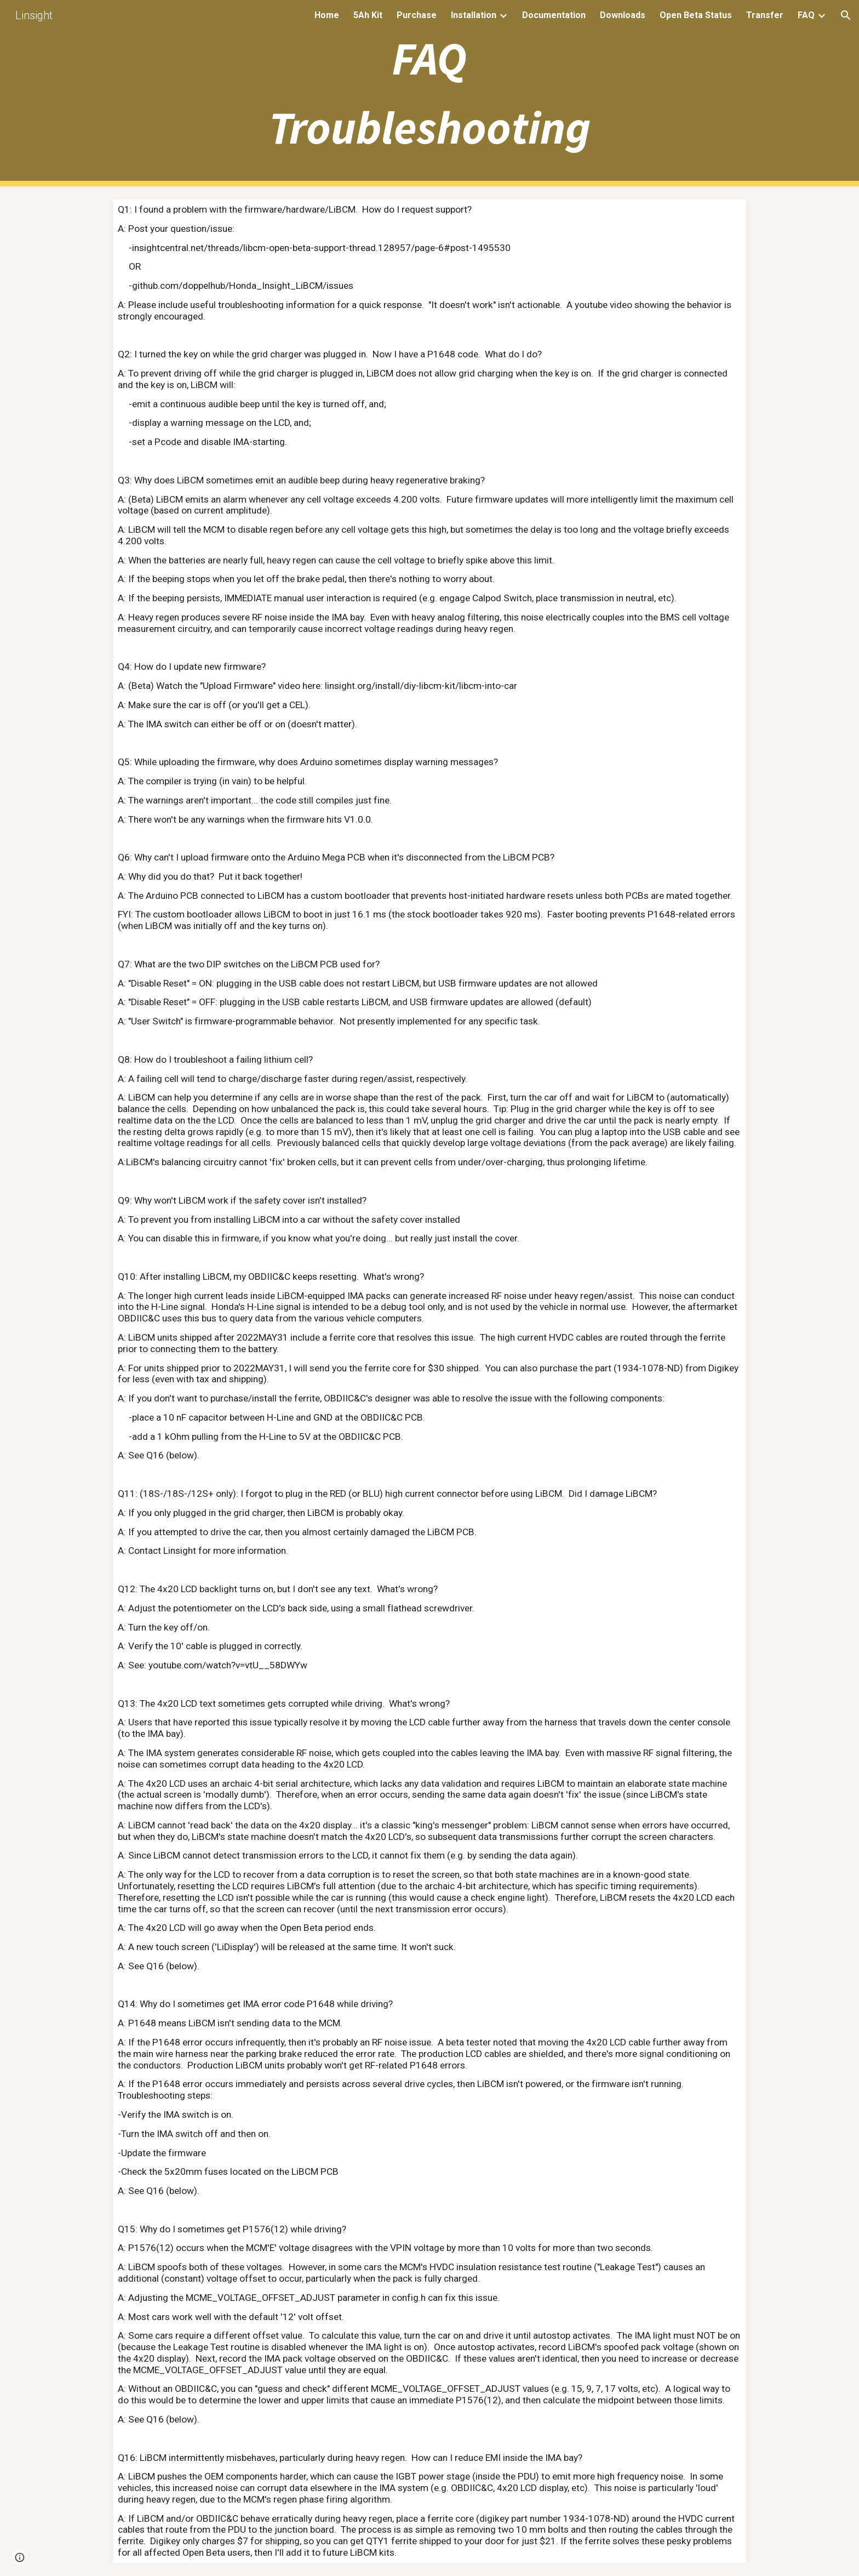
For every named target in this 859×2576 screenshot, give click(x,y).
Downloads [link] (622, 15)
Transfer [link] (764, 15)
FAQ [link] (806, 15)
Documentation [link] (554, 15)
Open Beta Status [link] (696, 15)
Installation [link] (473, 15)
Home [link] (326, 15)
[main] (429, 93)
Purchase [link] (417, 15)
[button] (846, 15)
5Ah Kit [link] (367, 15)
